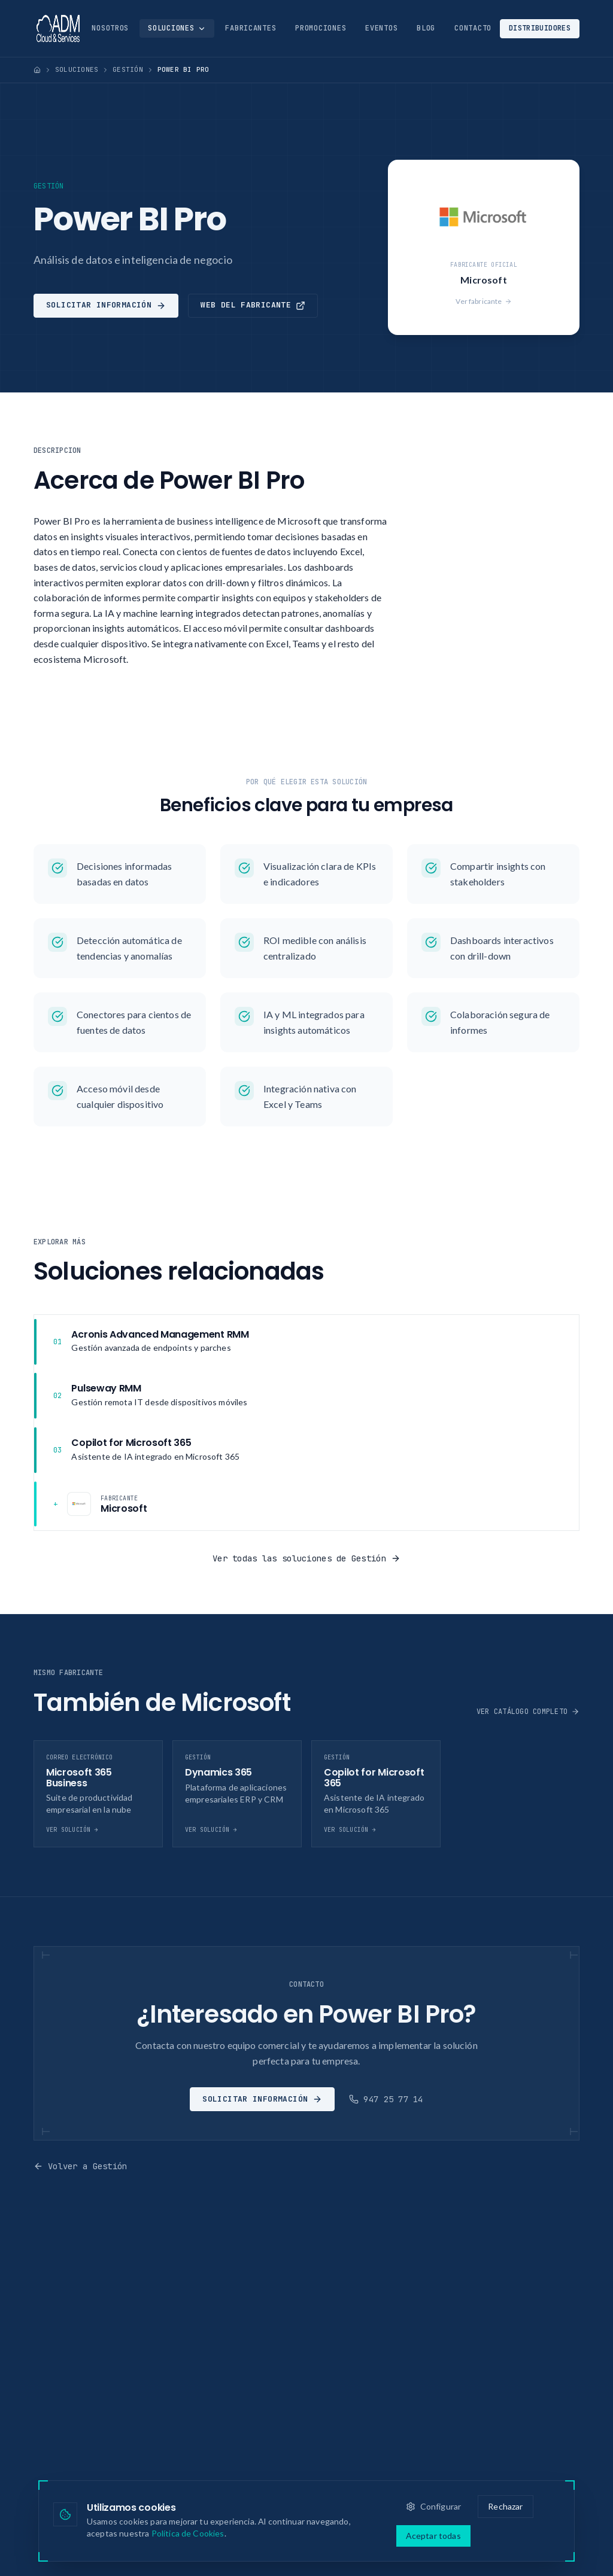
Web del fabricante (253, 305)
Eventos (381, 28)
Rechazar (505, 2506)
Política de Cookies (187, 2533)
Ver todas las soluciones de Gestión (306, 1558)
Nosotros (110, 28)
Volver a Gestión (81, 2166)
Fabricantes (250, 28)
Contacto (472, 28)
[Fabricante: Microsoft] (306, 1504)
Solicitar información (106, 305)
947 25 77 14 (386, 2099)
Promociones (320, 28)
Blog (426, 28)
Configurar (434, 2506)
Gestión (128, 69)
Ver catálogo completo (528, 1711)
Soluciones (177, 28)
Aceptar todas (433, 2536)
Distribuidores (539, 28)
